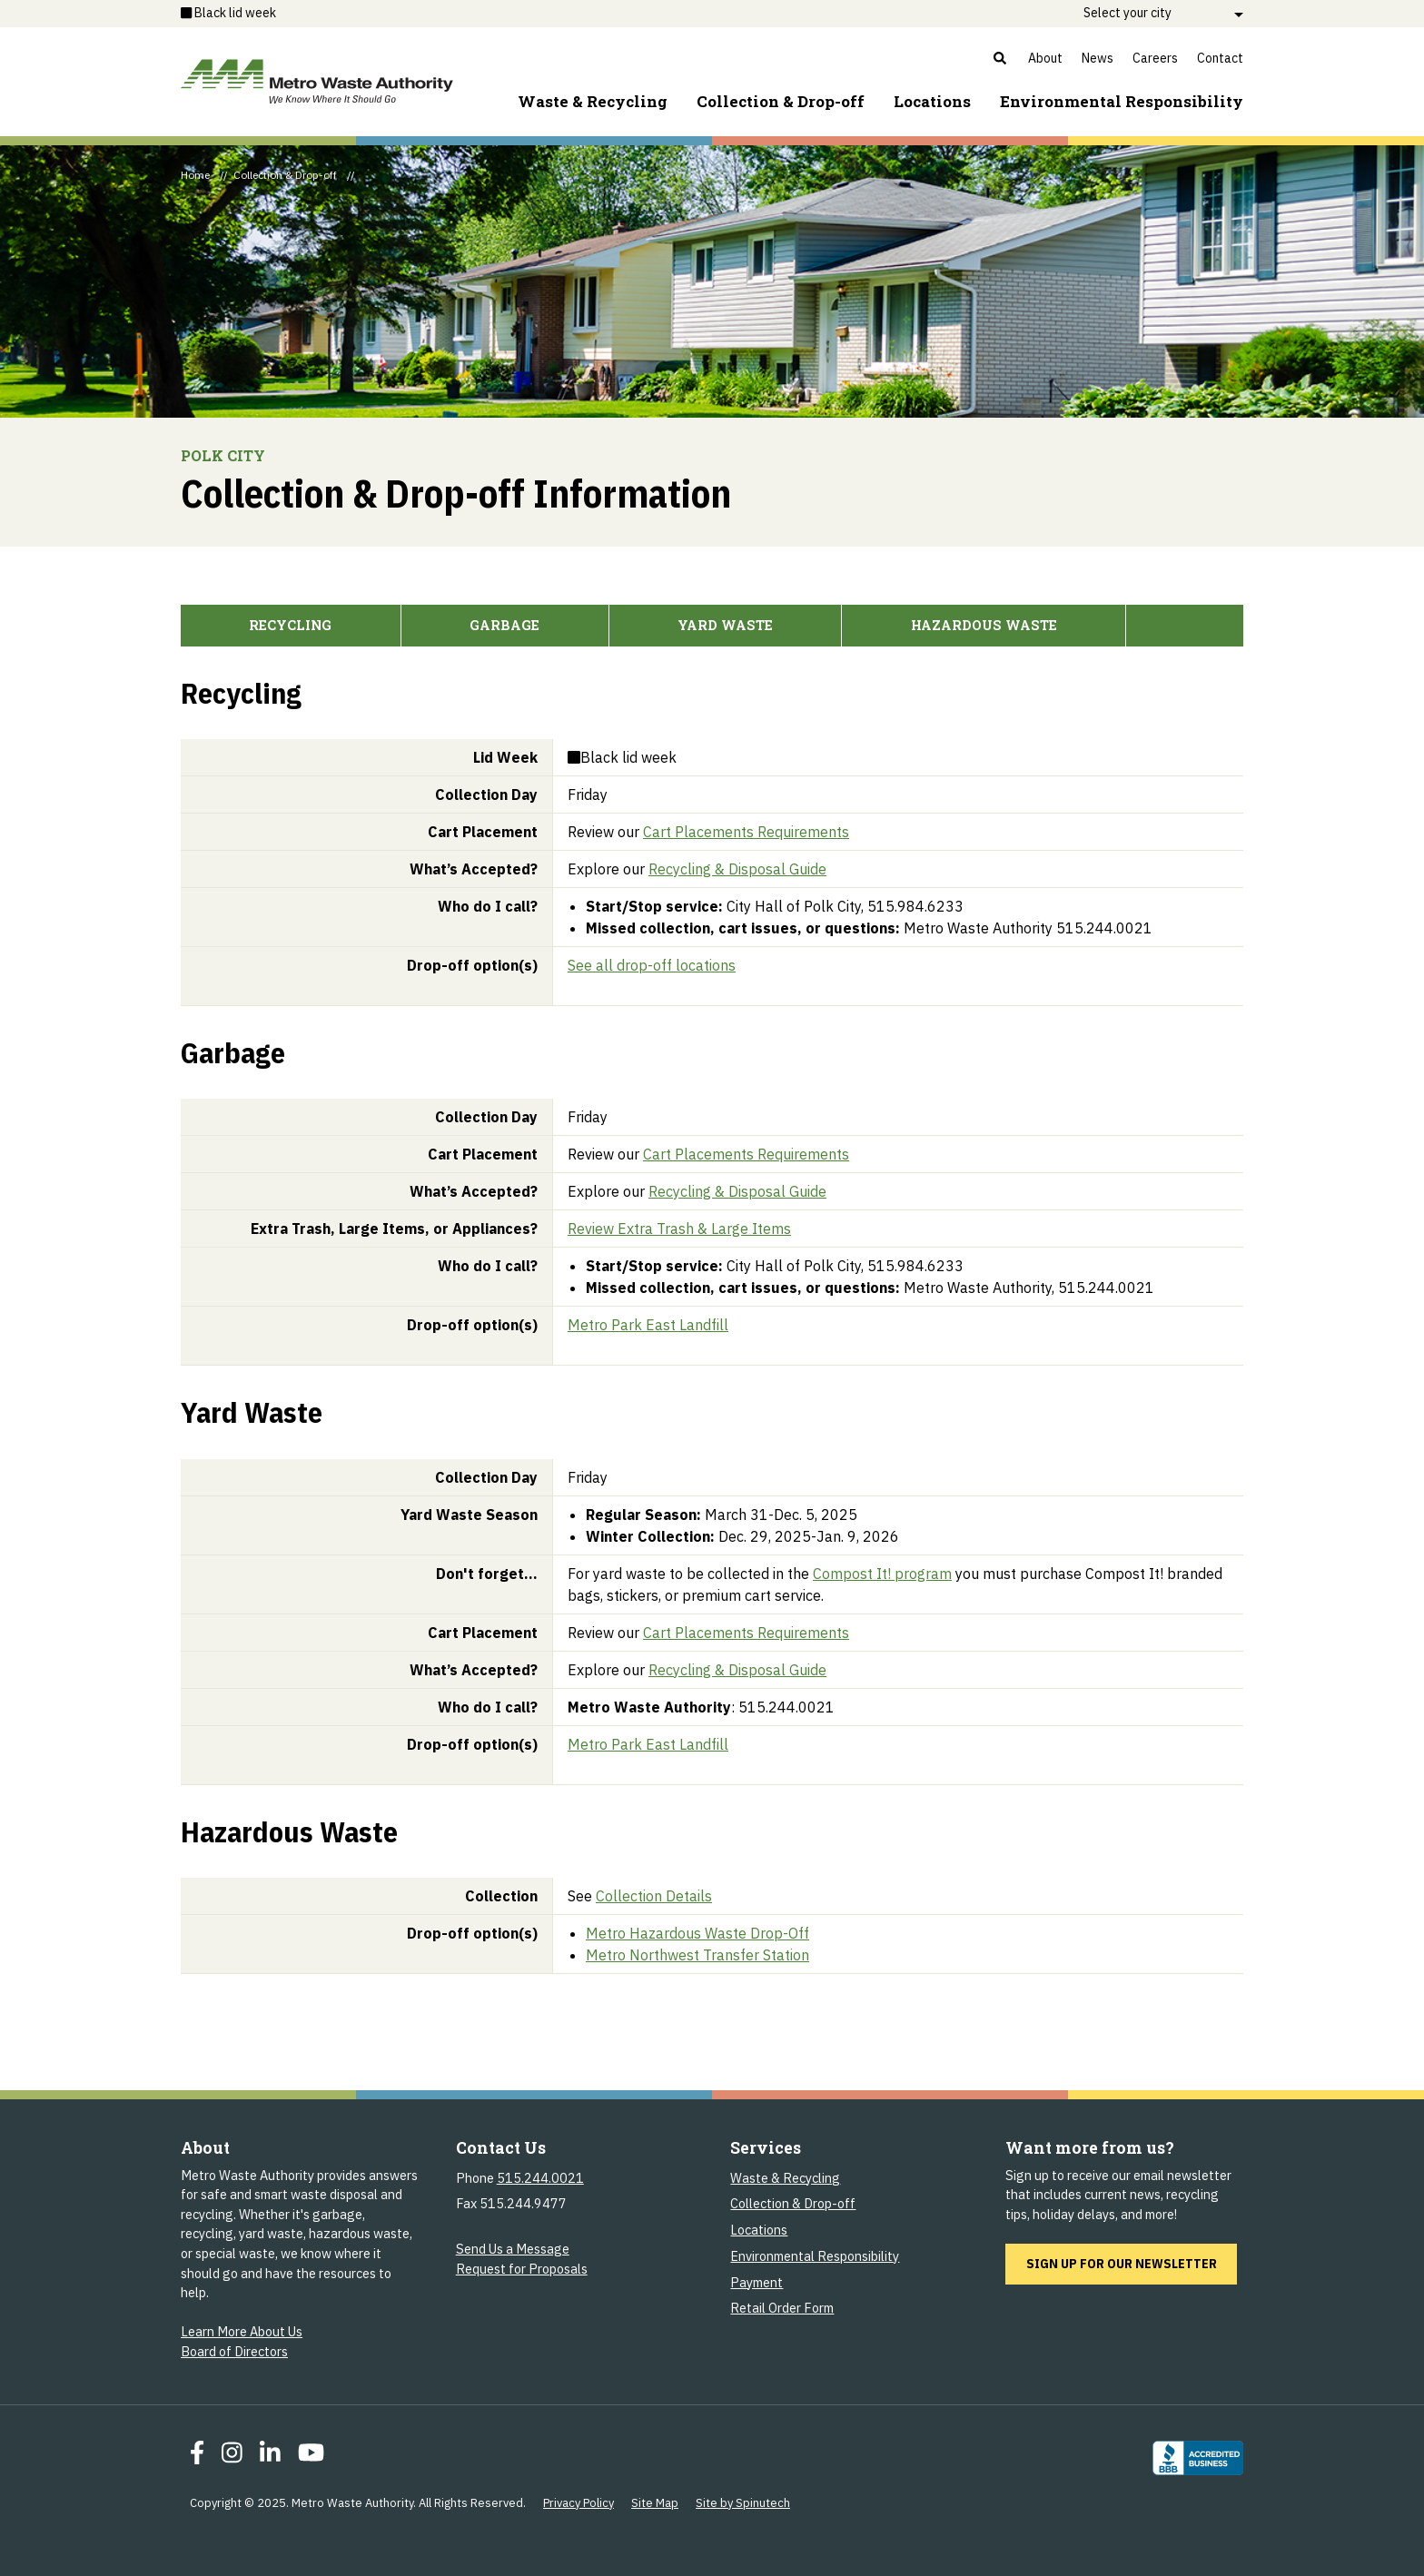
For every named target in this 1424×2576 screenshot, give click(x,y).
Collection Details (654, 1896)
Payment (756, 2282)
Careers (1155, 58)
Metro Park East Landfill (648, 1325)
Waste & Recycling (593, 101)
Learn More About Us (241, 2331)
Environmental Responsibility (814, 2256)
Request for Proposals (522, 2268)
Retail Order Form (782, 2307)
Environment (1121, 101)
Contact (1220, 58)
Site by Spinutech (743, 2503)
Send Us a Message (512, 2248)
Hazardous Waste (984, 625)
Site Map (654, 2503)
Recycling (290, 625)
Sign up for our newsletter (1132, 2263)
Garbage (504, 625)
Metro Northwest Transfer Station (697, 1955)
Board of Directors (234, 2351)
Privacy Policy (578, 2503)
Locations (932, 101)
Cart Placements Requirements (746, 832)
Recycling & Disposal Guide (737, 869)
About (1045, 58)
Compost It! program (882, 1573)
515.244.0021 (540, 2177)
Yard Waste (725, 625)
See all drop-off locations (652, 965)
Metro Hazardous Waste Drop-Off (697, 1933)
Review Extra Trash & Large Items (679, 1228)
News (1097, 58)
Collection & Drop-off (781, 101)
